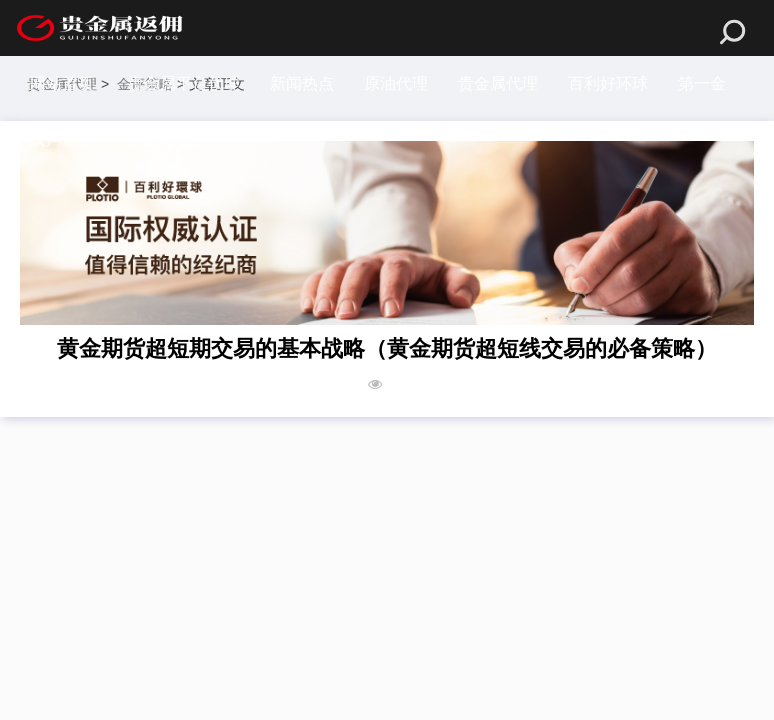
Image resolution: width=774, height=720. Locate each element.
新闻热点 (302, 83)
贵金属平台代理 (184, 83)
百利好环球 (608, 83)
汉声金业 (62, 139)
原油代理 (396, 83)
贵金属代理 (498, 83)
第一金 (702, 83)
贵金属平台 (164, 139)
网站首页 (62, 83)
